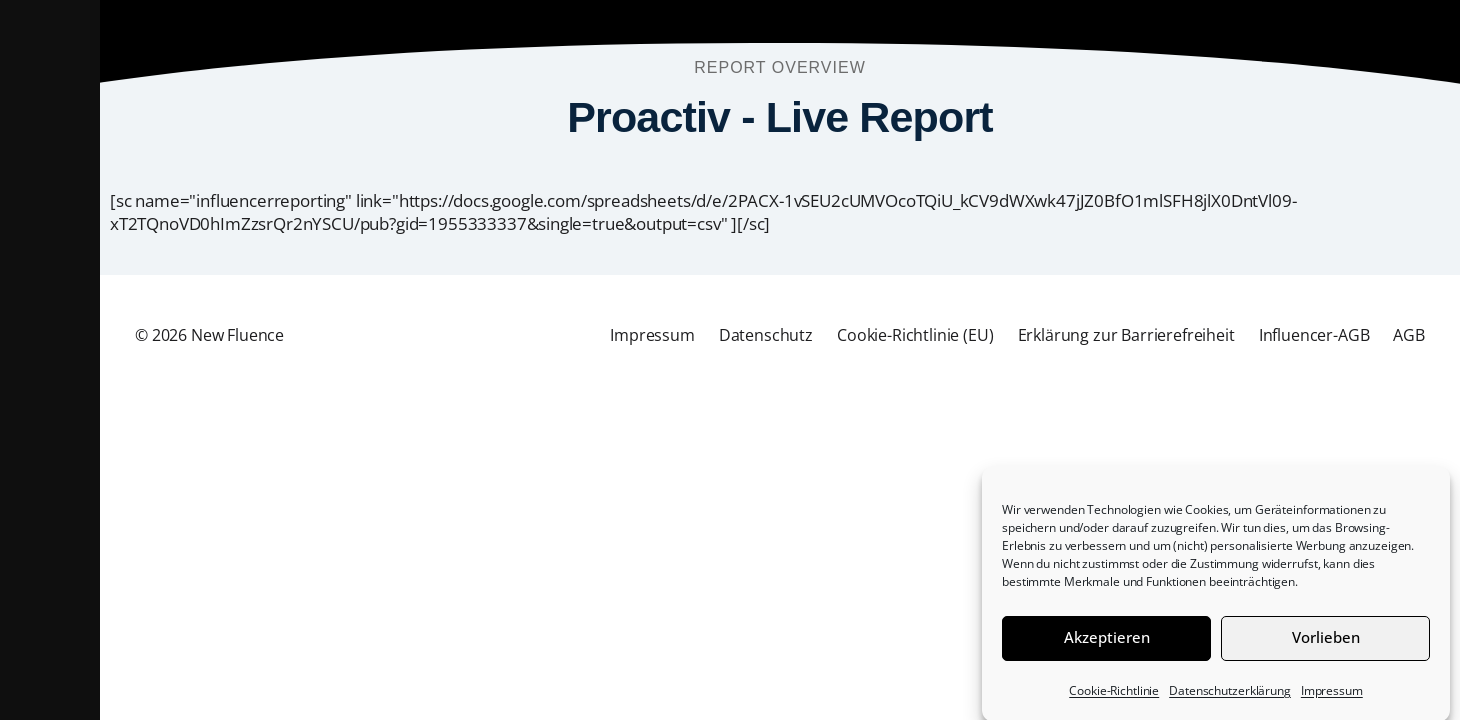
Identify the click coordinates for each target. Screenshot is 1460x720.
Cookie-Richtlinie (1114, 697)
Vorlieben (1326, 644)
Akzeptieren (1107, 644)
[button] (50, 360)
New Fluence (237, 335)
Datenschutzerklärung (1230, 697)
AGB (1409, 335)
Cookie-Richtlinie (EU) (915, 335)
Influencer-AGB (1314, 335)
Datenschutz (766, 335)
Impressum (1332, 697)
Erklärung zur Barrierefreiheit (1126, 335)
